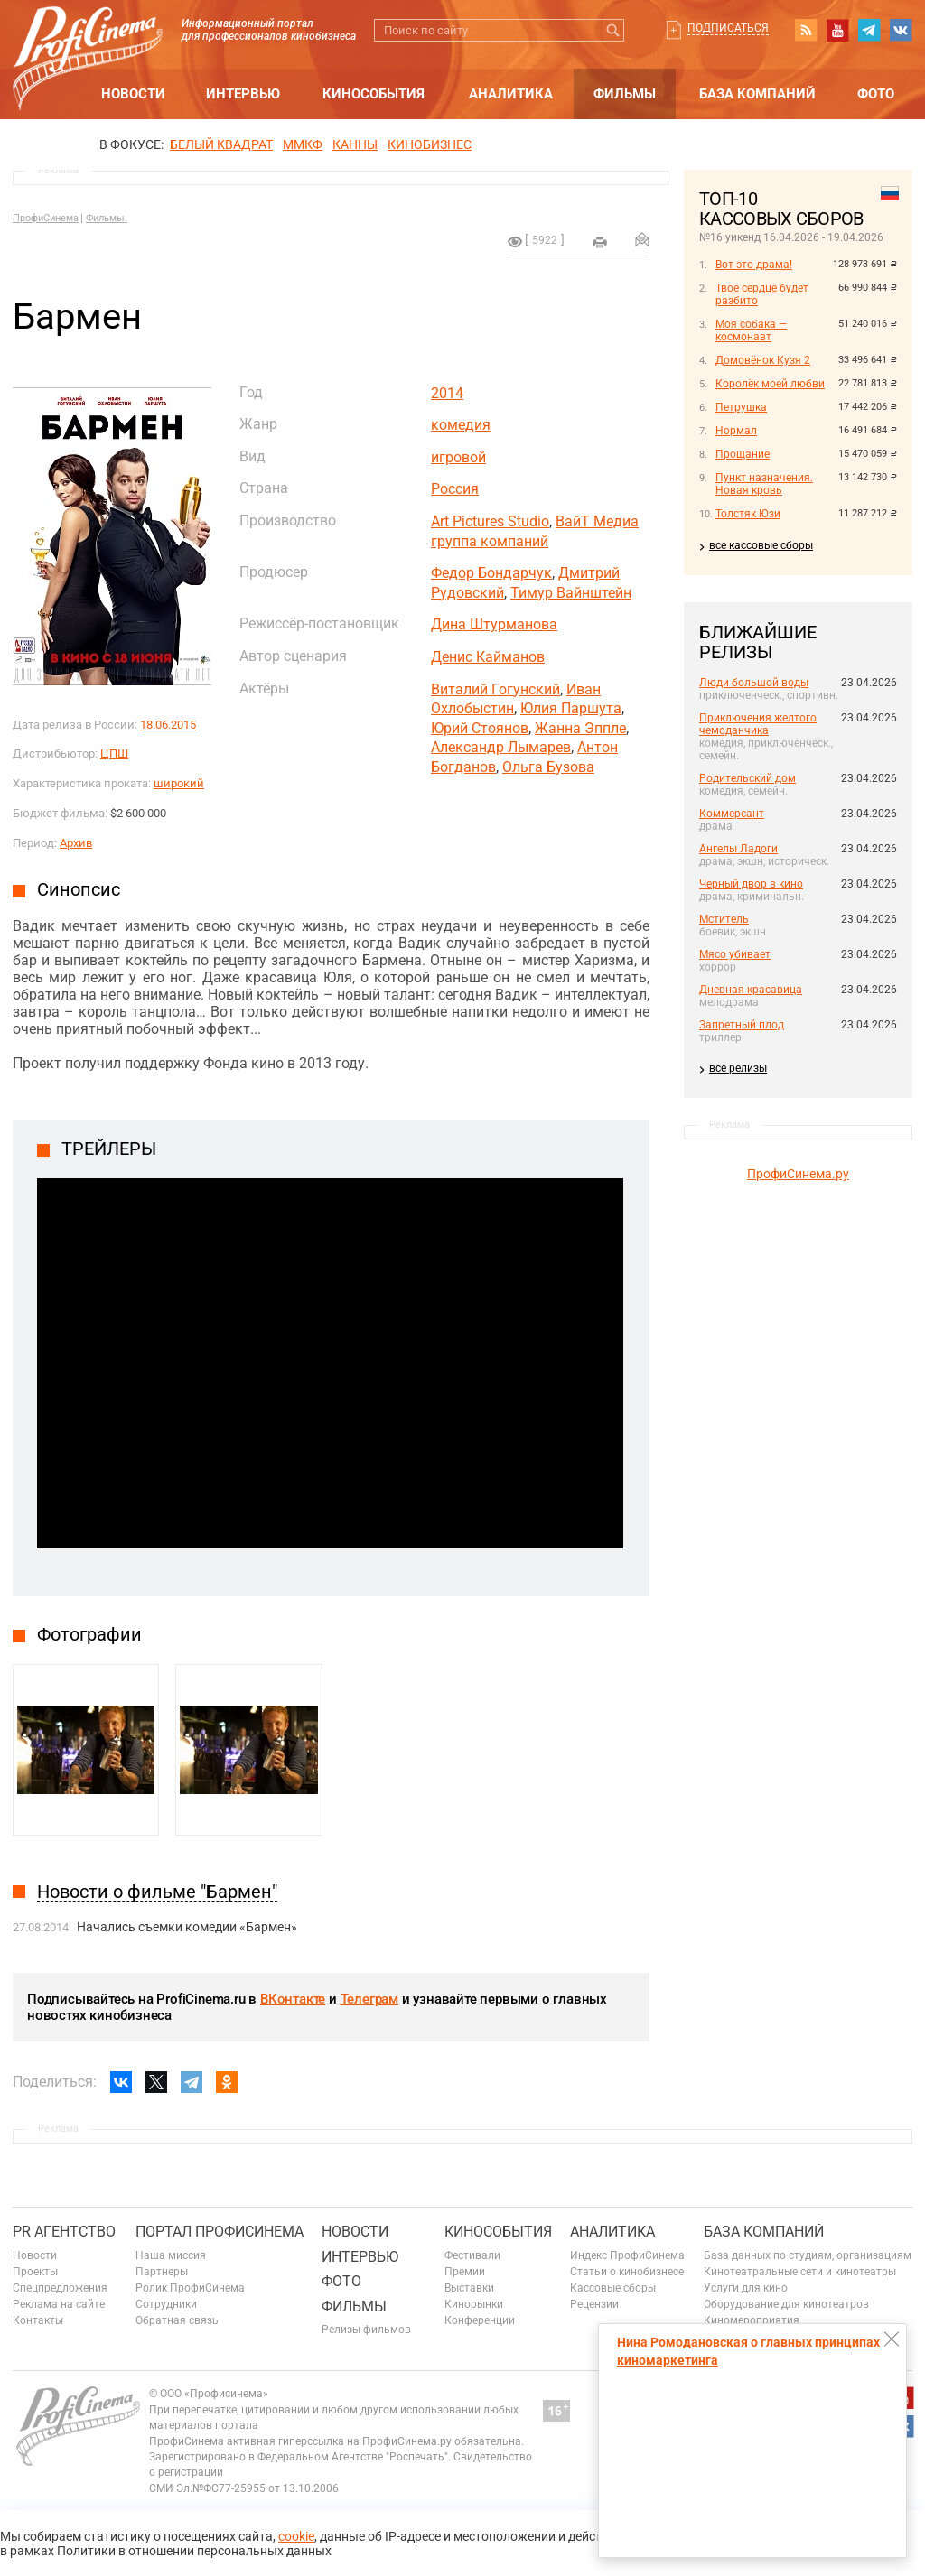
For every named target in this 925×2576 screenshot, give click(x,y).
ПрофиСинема (46, 218)
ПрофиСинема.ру (798, 1174)
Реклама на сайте (59, 2304)
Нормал (736, 430)
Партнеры (161, 2271)
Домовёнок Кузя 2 (762, 360)
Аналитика (511, 94)
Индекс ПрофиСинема (627, 2255)
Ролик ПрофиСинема (190, 2288)
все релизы (738, 1068)
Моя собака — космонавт (751, 330)
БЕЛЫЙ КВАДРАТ (221, 144)
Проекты (35, 2271)
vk (900, 29)
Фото (875, 94)
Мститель (724, 919)
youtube (837, 29)
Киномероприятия (751, 2320)
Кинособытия (373, 94)
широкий (179, 783)
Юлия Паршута (570, 708)
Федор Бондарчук (491, 572)
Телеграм (369, 1999)
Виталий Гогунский (495, 689)
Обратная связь (177, 2320)
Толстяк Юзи (747, 513)
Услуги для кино (746, 2288)
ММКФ (302, 144)
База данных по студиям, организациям (807, 2255)
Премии (464, 2271)
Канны (355, 144)
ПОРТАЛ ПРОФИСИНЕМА (219, 2231)
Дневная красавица (750, 989)
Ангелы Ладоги (738, 848)
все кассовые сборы (761, 545)
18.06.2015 (168, 724)
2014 (447, 393)
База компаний (757, 94)
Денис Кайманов (488, 656)
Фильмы (624, 94)
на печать (600, 242)
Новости (133, 94)
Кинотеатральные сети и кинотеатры (800, 2271)
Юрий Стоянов (479, 728)
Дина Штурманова (494, 624)
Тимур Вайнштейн (570, 592)
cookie (296, 2536)
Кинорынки (473, 2304)
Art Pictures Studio (490, 521)
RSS (805, 29)
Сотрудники (166, 2304)
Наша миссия (170, 2255)
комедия (461, 424)
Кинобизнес (430, 144)
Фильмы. (106, 218)
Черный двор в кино (751, 884)
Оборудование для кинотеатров (786, 2304)
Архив (76, 843)
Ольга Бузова (548, 767)
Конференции (479, 2320)
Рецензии (594, 2304)
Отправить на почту (642, 239)
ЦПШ (114, 753)
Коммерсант (731, 813)
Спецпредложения (60, 2288)
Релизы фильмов (366, 2329)
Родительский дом (747, 778)
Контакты (38, 2320)
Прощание (742, 454)
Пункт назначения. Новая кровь (764, 484)
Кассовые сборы (613, 2288)
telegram (869, 29)
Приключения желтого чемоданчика (758, 724)
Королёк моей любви (770, 383)
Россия (455, 489)
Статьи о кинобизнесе (627, 2271)
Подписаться (728, 28)
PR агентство (64, 2231)
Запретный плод (741, 1024)
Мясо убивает (735, 954)
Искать (613, 30)
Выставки (469, 2288)
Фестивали (472, 2255)
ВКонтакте (292, 1999)
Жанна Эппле (580, 728)
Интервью (243, 94)
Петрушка (741, 407)
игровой (458, 457)
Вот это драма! (753, 264)
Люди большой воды (753, 682)
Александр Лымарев (501, 747)
